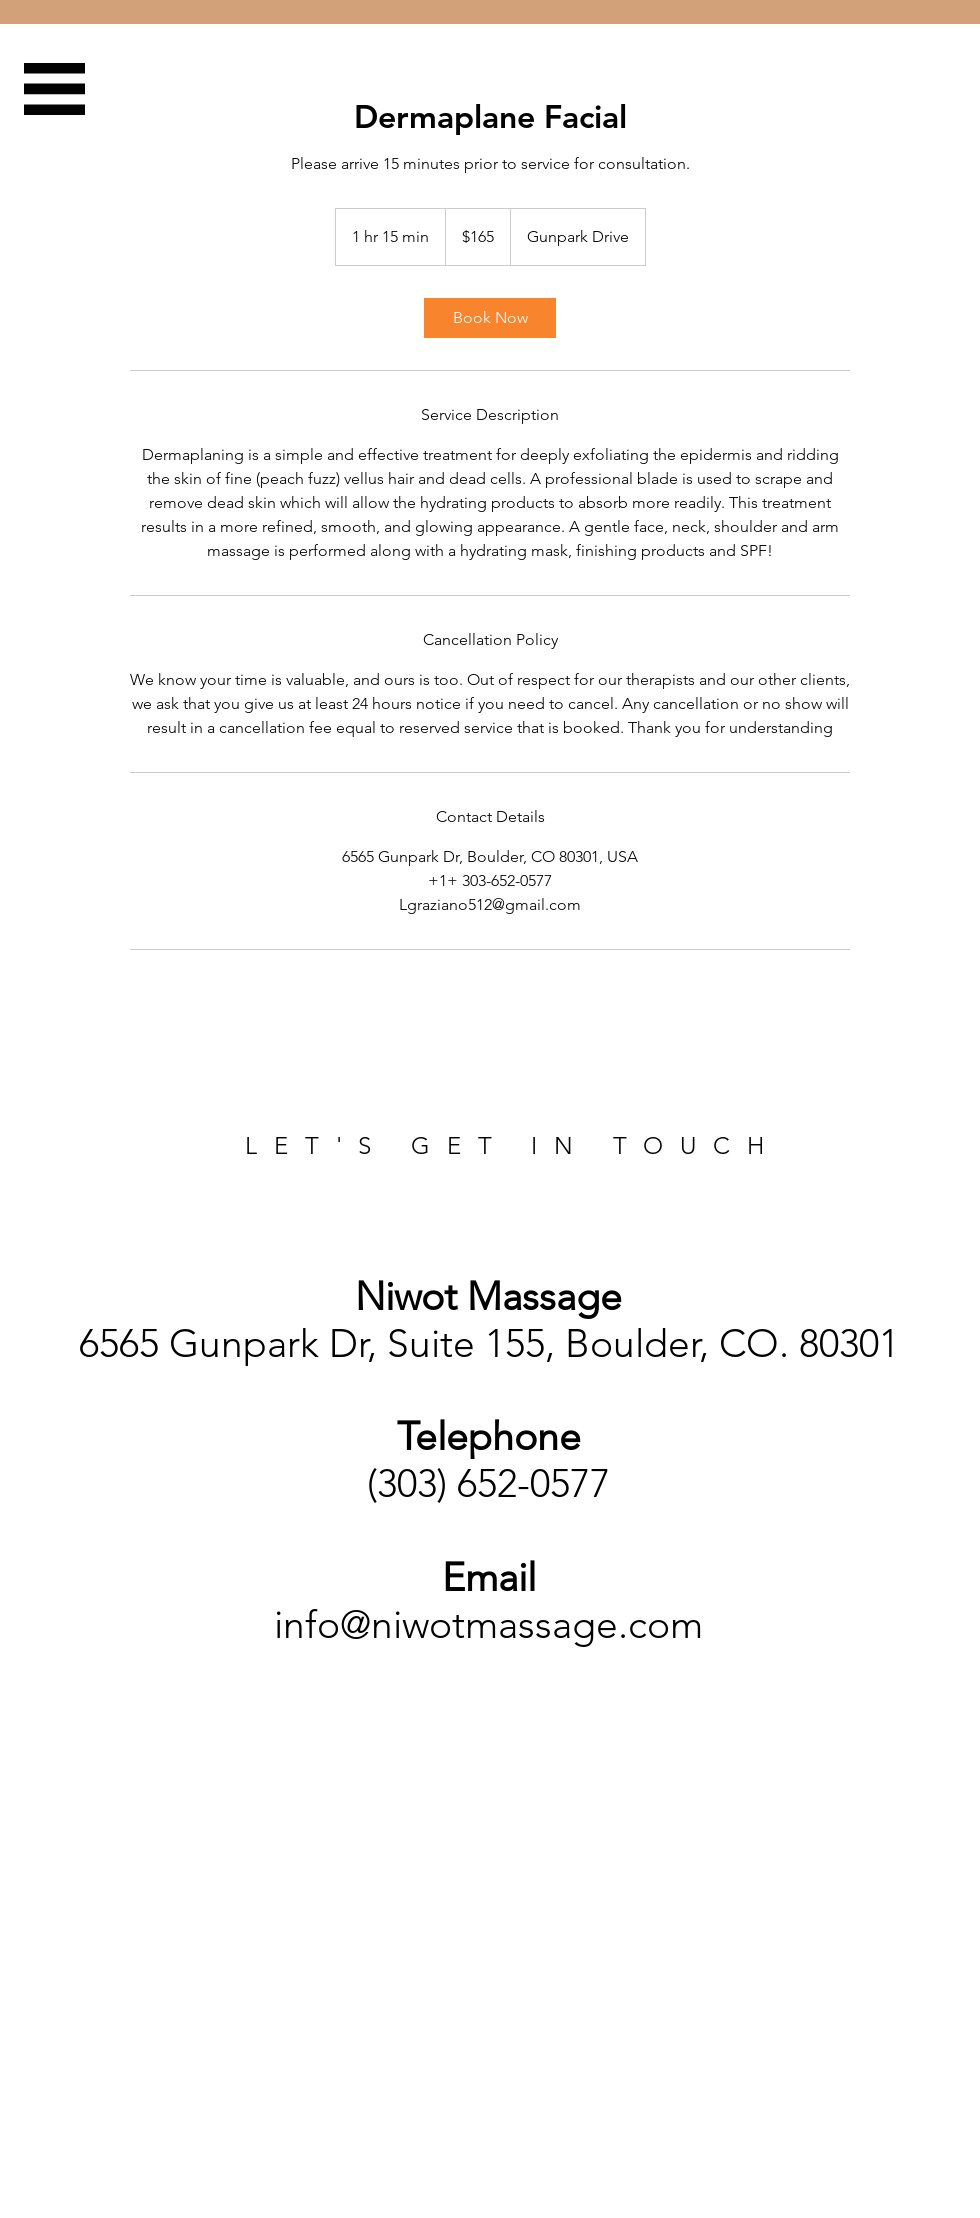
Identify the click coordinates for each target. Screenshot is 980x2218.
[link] (490, 318)
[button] (54, 89)
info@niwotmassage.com (488, 1624)
